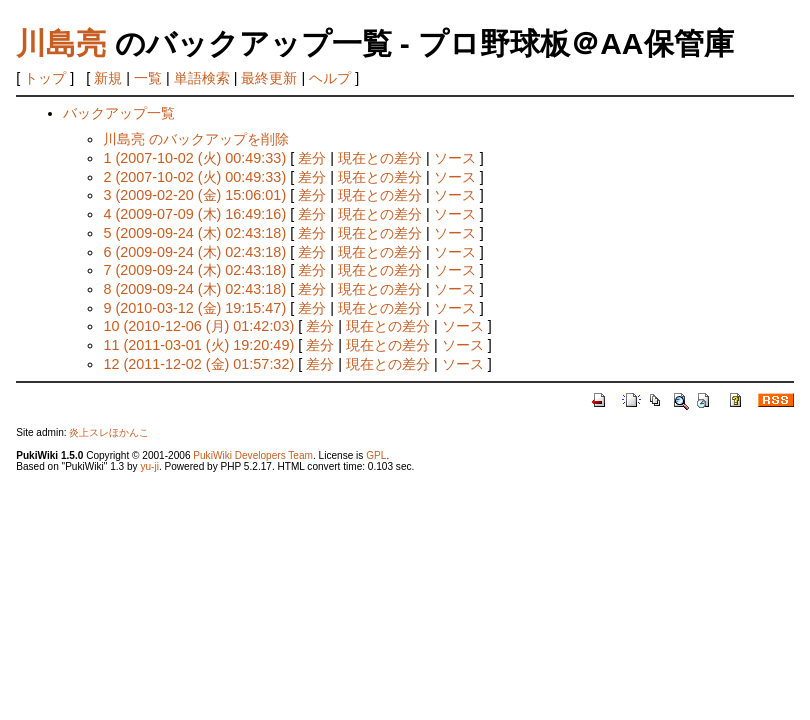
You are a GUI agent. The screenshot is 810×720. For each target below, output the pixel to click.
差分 (312, 158)
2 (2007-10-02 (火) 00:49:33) (194, 177)
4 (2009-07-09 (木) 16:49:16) (194, 214)
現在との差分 (380, 158)
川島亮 (61, 43)
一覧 (148, 78)
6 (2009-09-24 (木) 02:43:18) (194, 252)
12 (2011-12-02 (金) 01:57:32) (198, 364)
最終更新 (269, 78)
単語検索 (202, 78)
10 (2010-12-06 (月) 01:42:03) (198, 326)
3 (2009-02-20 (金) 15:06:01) (194, 195)
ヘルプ (330, 78)
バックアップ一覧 (119, 113)
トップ (45, 78)
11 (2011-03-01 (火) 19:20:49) (198, 345)
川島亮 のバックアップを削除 (196, 139)
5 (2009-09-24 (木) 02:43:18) (194, 233)
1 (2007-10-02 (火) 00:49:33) (194, 158)
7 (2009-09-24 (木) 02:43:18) (194, 270)
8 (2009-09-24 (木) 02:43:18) (194, 289)
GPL (376, 455)
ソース (455, 158)
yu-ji (149, 466)
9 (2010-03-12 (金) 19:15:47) (194, 308)
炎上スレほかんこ (109, 432)
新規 (108, 78)
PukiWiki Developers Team (253, 455)
